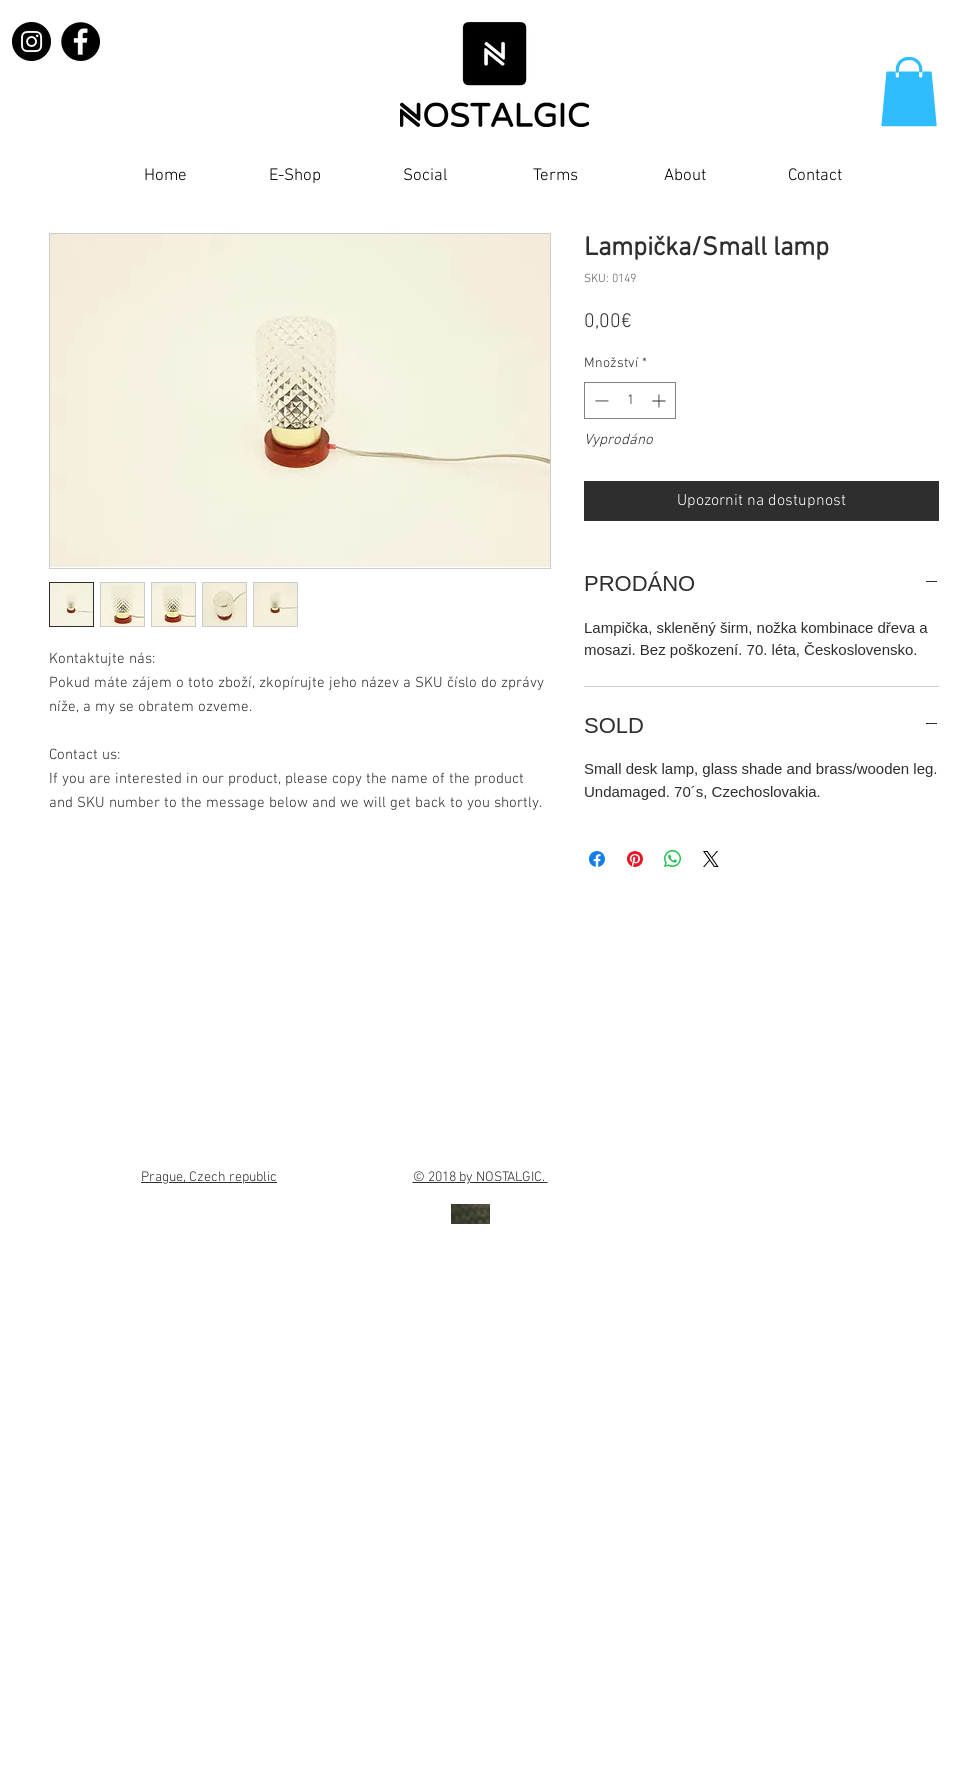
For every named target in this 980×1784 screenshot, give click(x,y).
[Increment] (660, 400)
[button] (909, 91)
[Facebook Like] (908, 181)
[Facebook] (80, 41)
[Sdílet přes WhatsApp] (673, 859)
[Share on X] (711, 859)
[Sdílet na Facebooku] (597, 859)
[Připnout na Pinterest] (635, 859)
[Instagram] (31, 41)
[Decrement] (599, 400)
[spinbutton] (630, 400)
